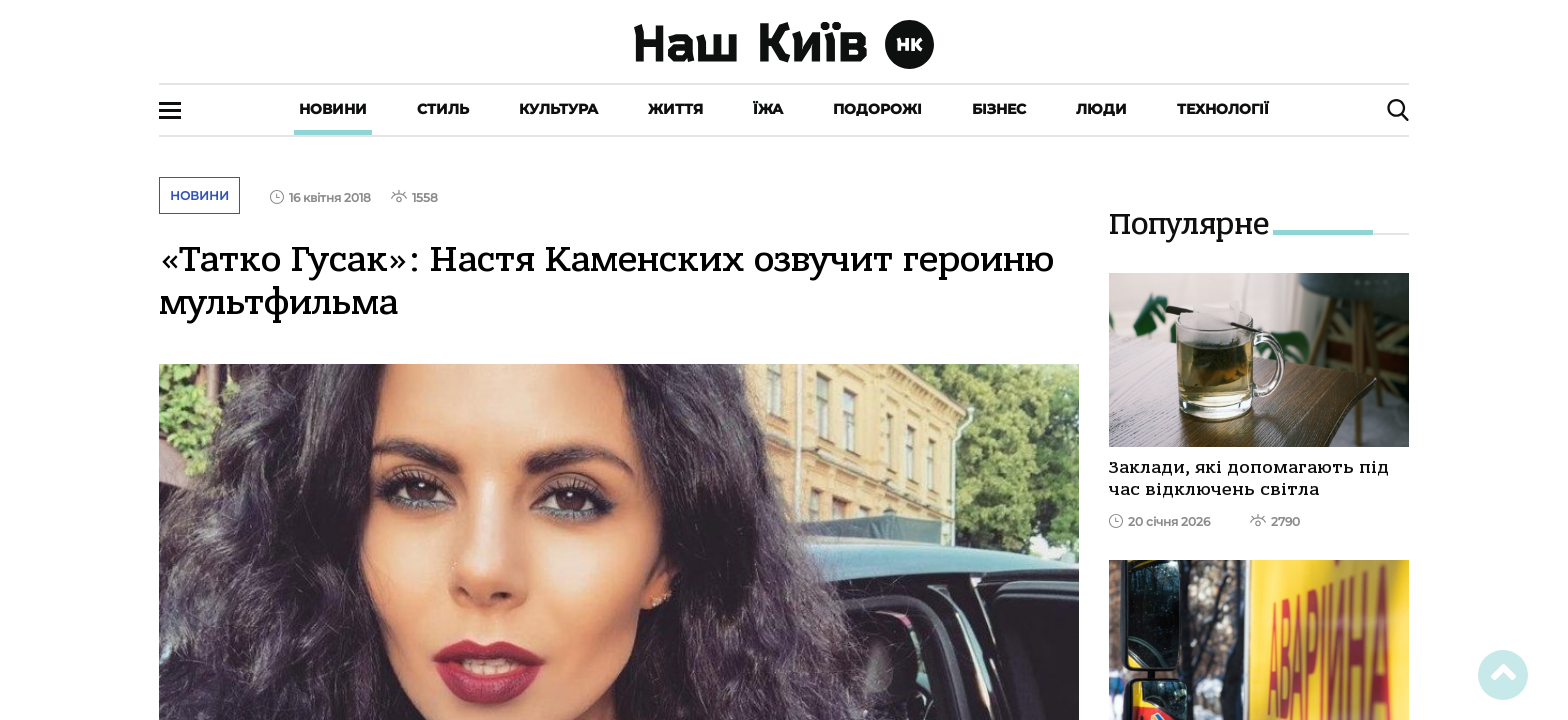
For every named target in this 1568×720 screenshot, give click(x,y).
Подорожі (877, 109)
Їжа (768, 109)
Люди (1101, 109)
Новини (333, 109)
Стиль (443, 109)
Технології (1223, 109)
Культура (558, 109)
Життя (675, 109)
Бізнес (999, 109)
